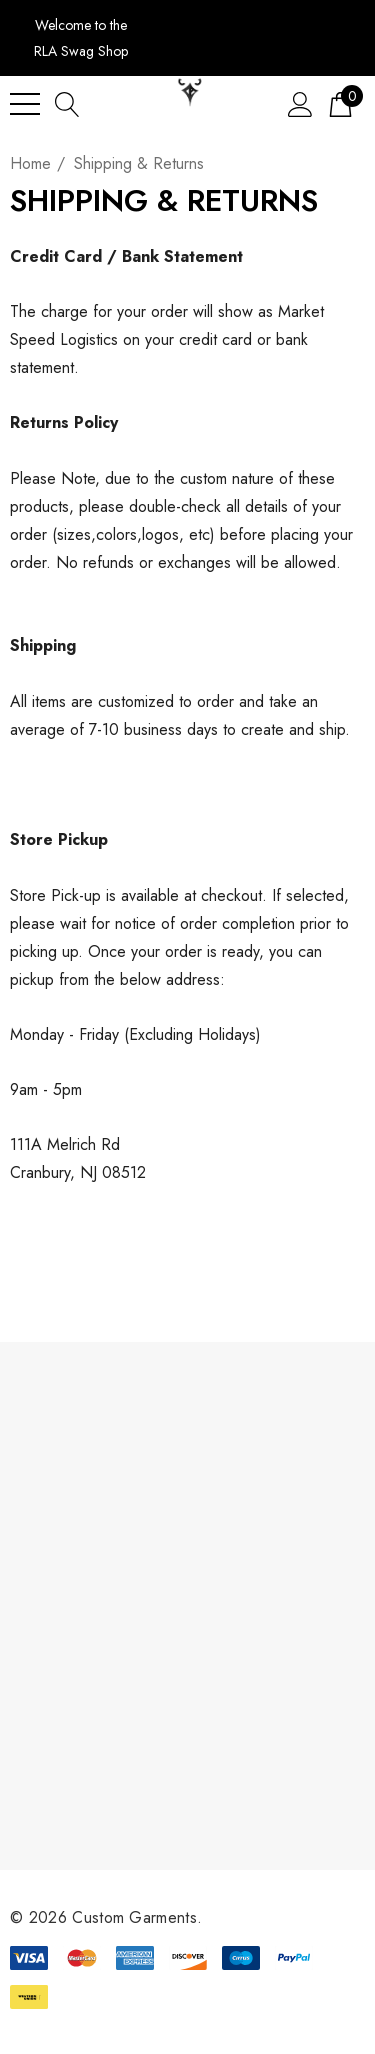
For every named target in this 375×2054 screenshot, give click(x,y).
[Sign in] (300, 103)
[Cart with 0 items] (340, 103)
